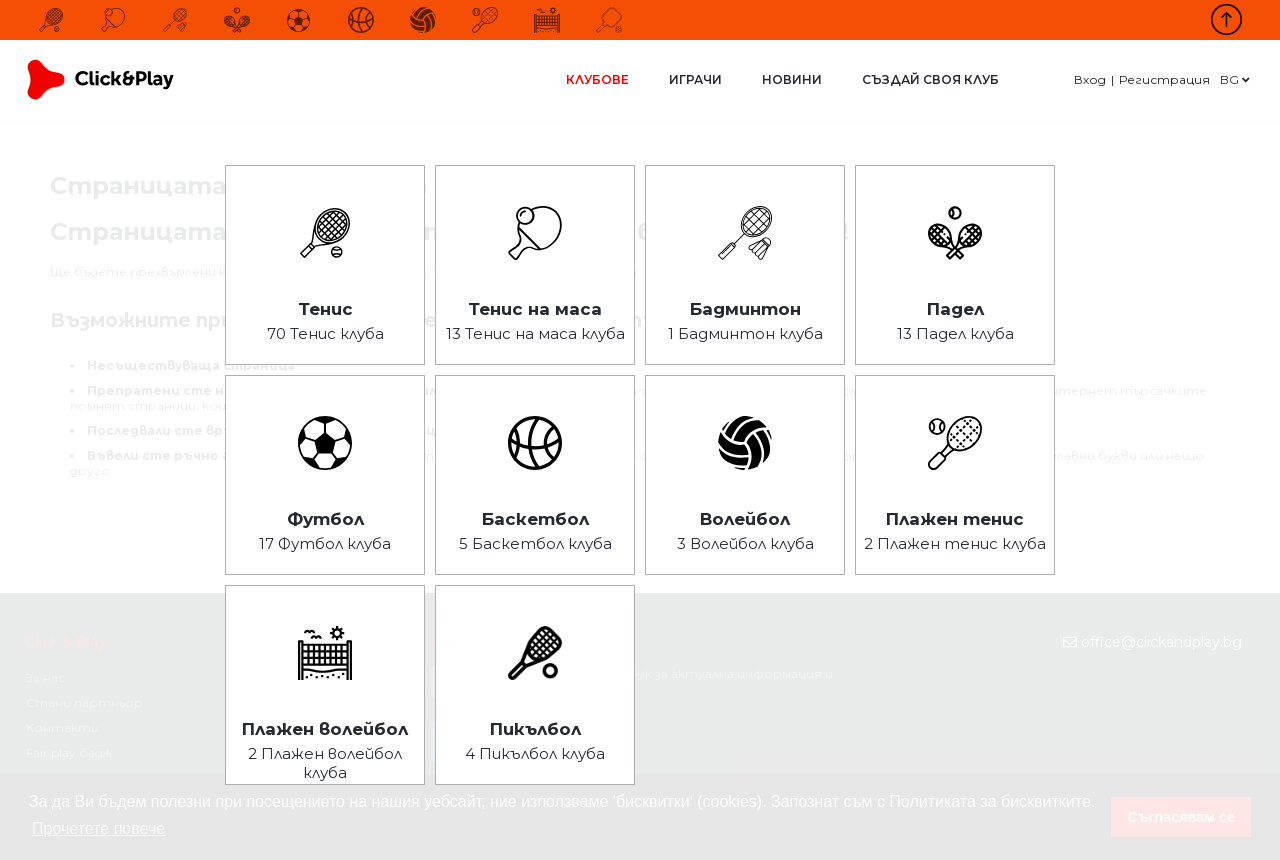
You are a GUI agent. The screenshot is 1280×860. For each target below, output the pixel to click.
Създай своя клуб (930, 79)
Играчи (695, 79)
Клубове (597, 79)
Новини (792, 79)
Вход (1090, 79)
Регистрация (1164, 79)
